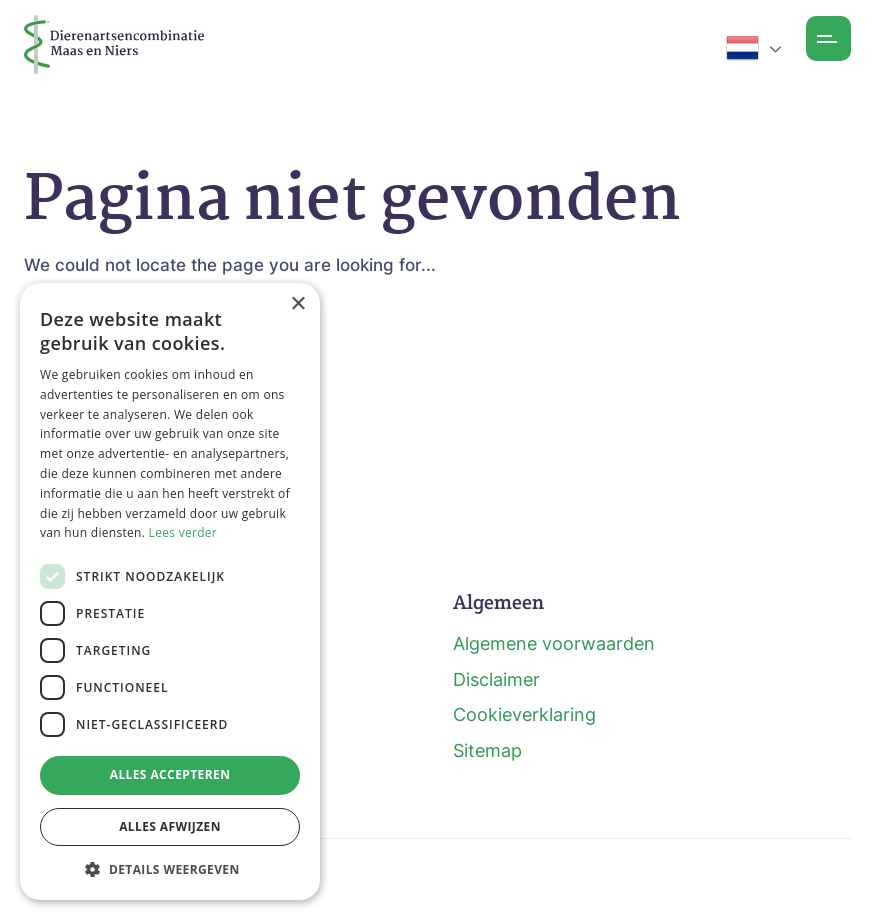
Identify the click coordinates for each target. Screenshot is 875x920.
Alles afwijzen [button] (170, 826)
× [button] (297, 304)
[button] (170, 869)
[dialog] (170, 591)
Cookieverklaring (524, 714)
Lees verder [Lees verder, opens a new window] (183, 532)
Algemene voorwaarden (554, 643)
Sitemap (487, 750)
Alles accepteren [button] (170, 774)
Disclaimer (496, 679)
